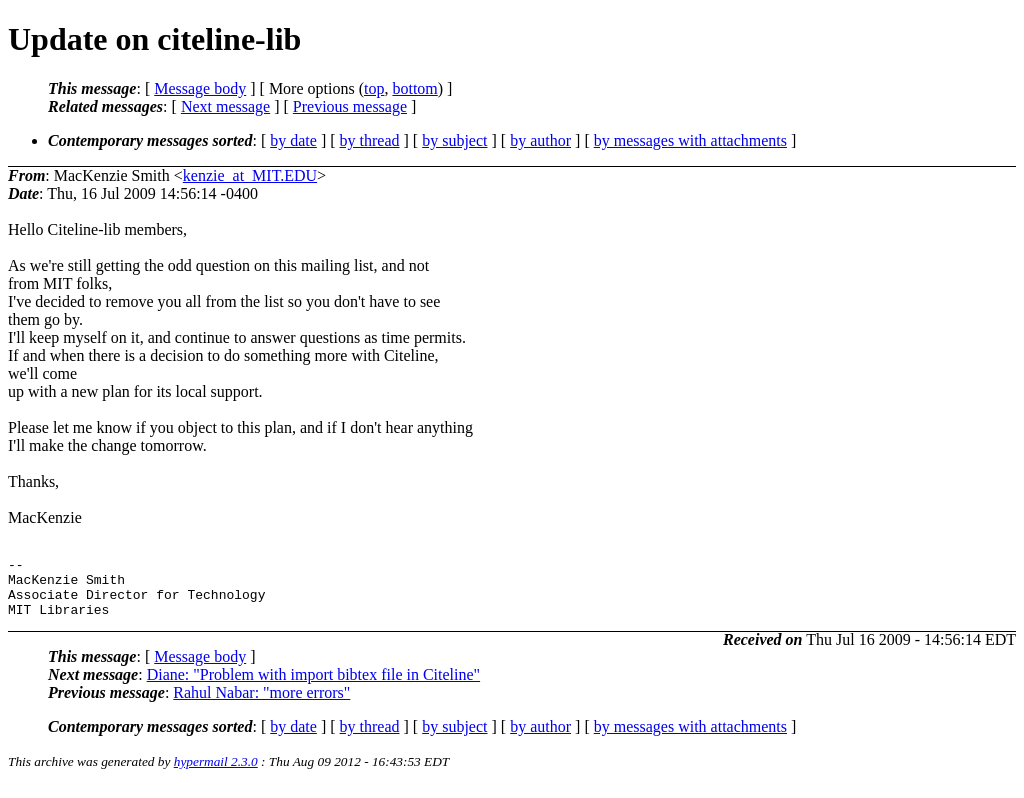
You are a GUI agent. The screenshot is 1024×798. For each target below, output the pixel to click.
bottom (414, 88)
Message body (200, 88)
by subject (454, 140)
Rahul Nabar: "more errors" (261, 704)
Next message (225, 106)
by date (293, 140)
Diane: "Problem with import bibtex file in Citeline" (313, 686)
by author (540, 140)
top (374, 88)
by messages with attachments (690, 140)
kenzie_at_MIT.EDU (250, 175)
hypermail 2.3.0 (216, 773)
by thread (370, 140)
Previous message (350, 106)
